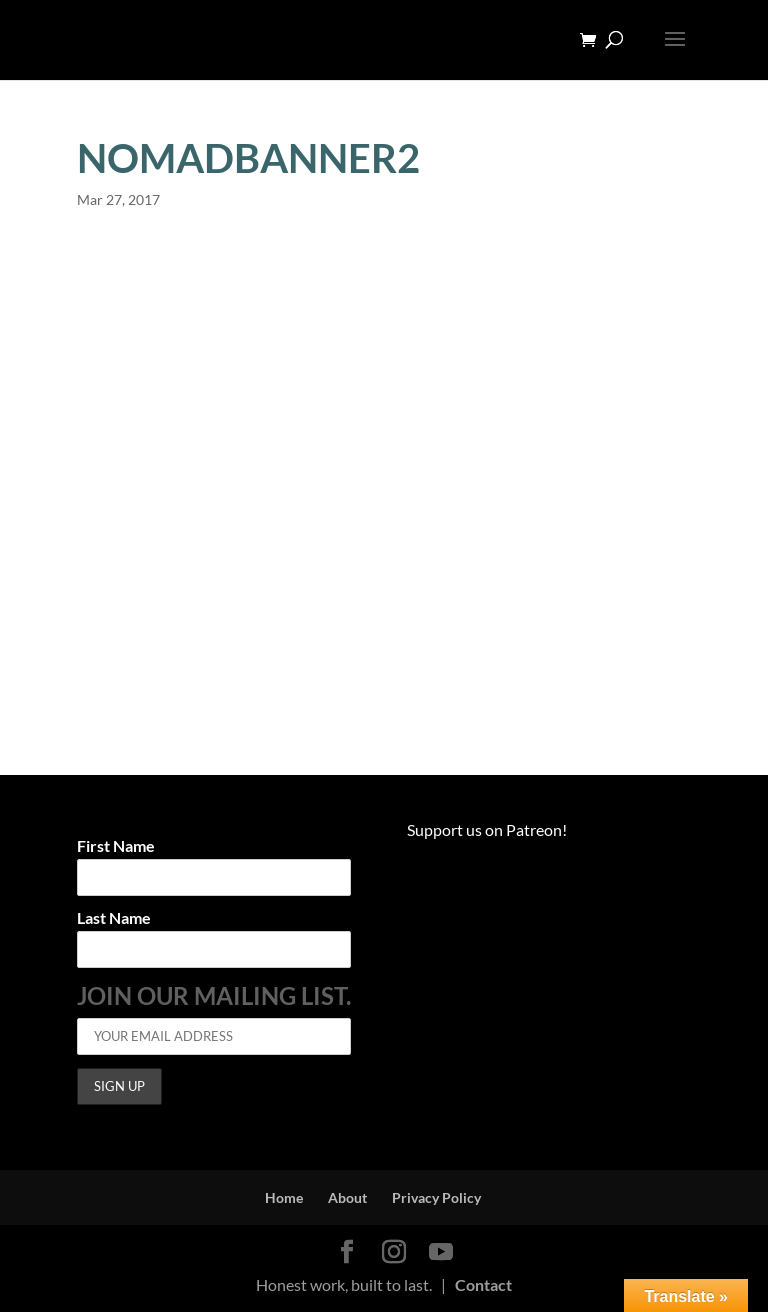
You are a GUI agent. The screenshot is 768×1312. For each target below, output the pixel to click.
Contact (483, 1284)
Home (284, 1197)
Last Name (114, 918)
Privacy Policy (436, 1197)
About (347, 1197)
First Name (116, 846)
